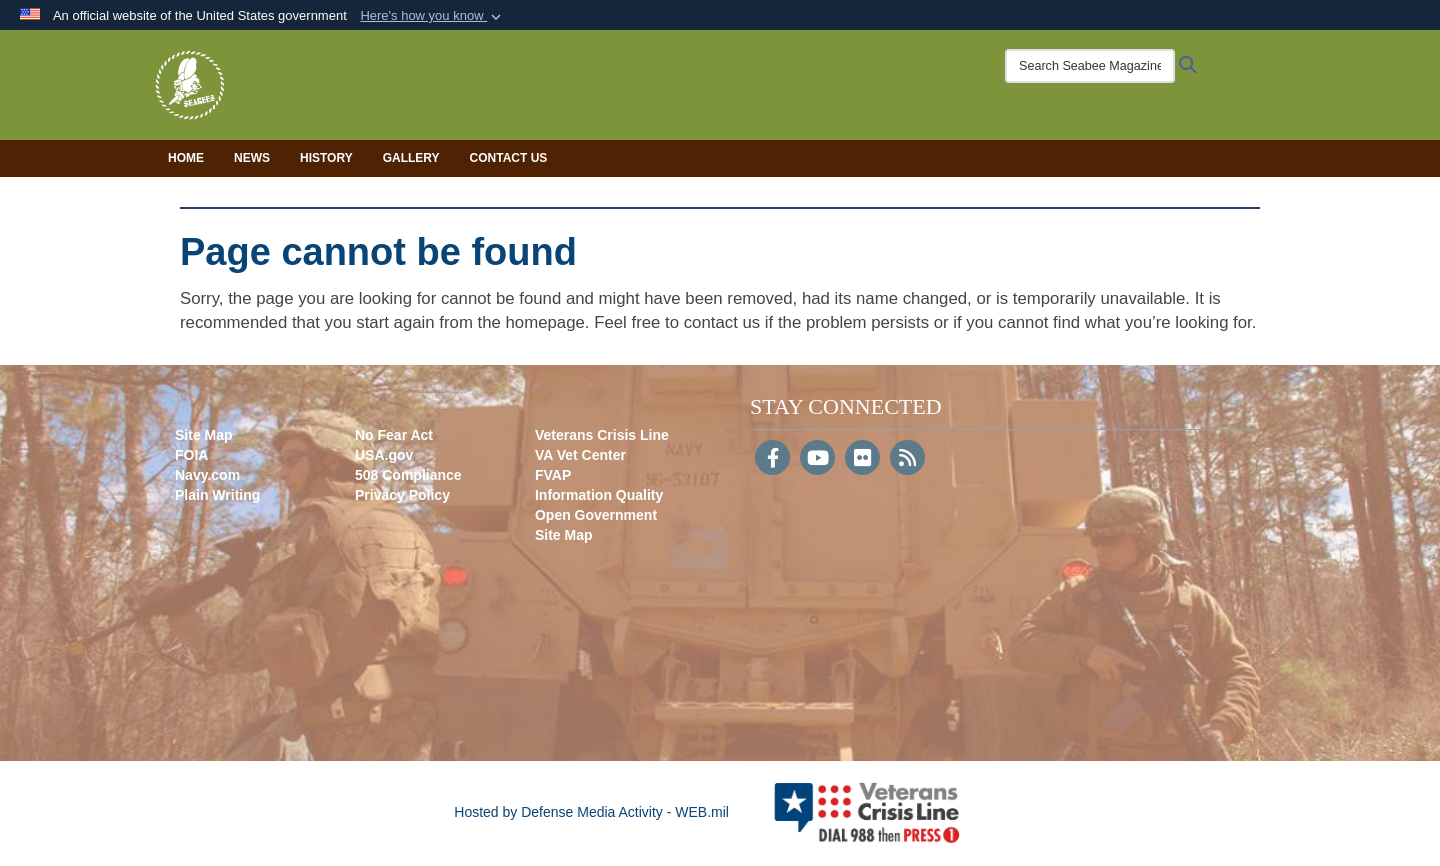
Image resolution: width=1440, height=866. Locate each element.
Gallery (411, 158)
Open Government (596, 515)
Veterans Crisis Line (602, 435)
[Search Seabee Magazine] (1090, 66)
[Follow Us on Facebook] (772, 460)
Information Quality (599, 495)
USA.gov (384, 455)
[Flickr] (862, 460)
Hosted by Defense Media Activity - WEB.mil (591, 812)
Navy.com (207, 475)
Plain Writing (217, 495)
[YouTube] (817, 460)
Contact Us (509, 158)
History (326, 158)
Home (186, 158)
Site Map (204, 435)
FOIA (191, 455)
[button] (432, 16)
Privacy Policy (402, 495)
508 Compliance (408, 475)
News (252, 158)
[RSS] (907, 460)
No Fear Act (394, 435)
